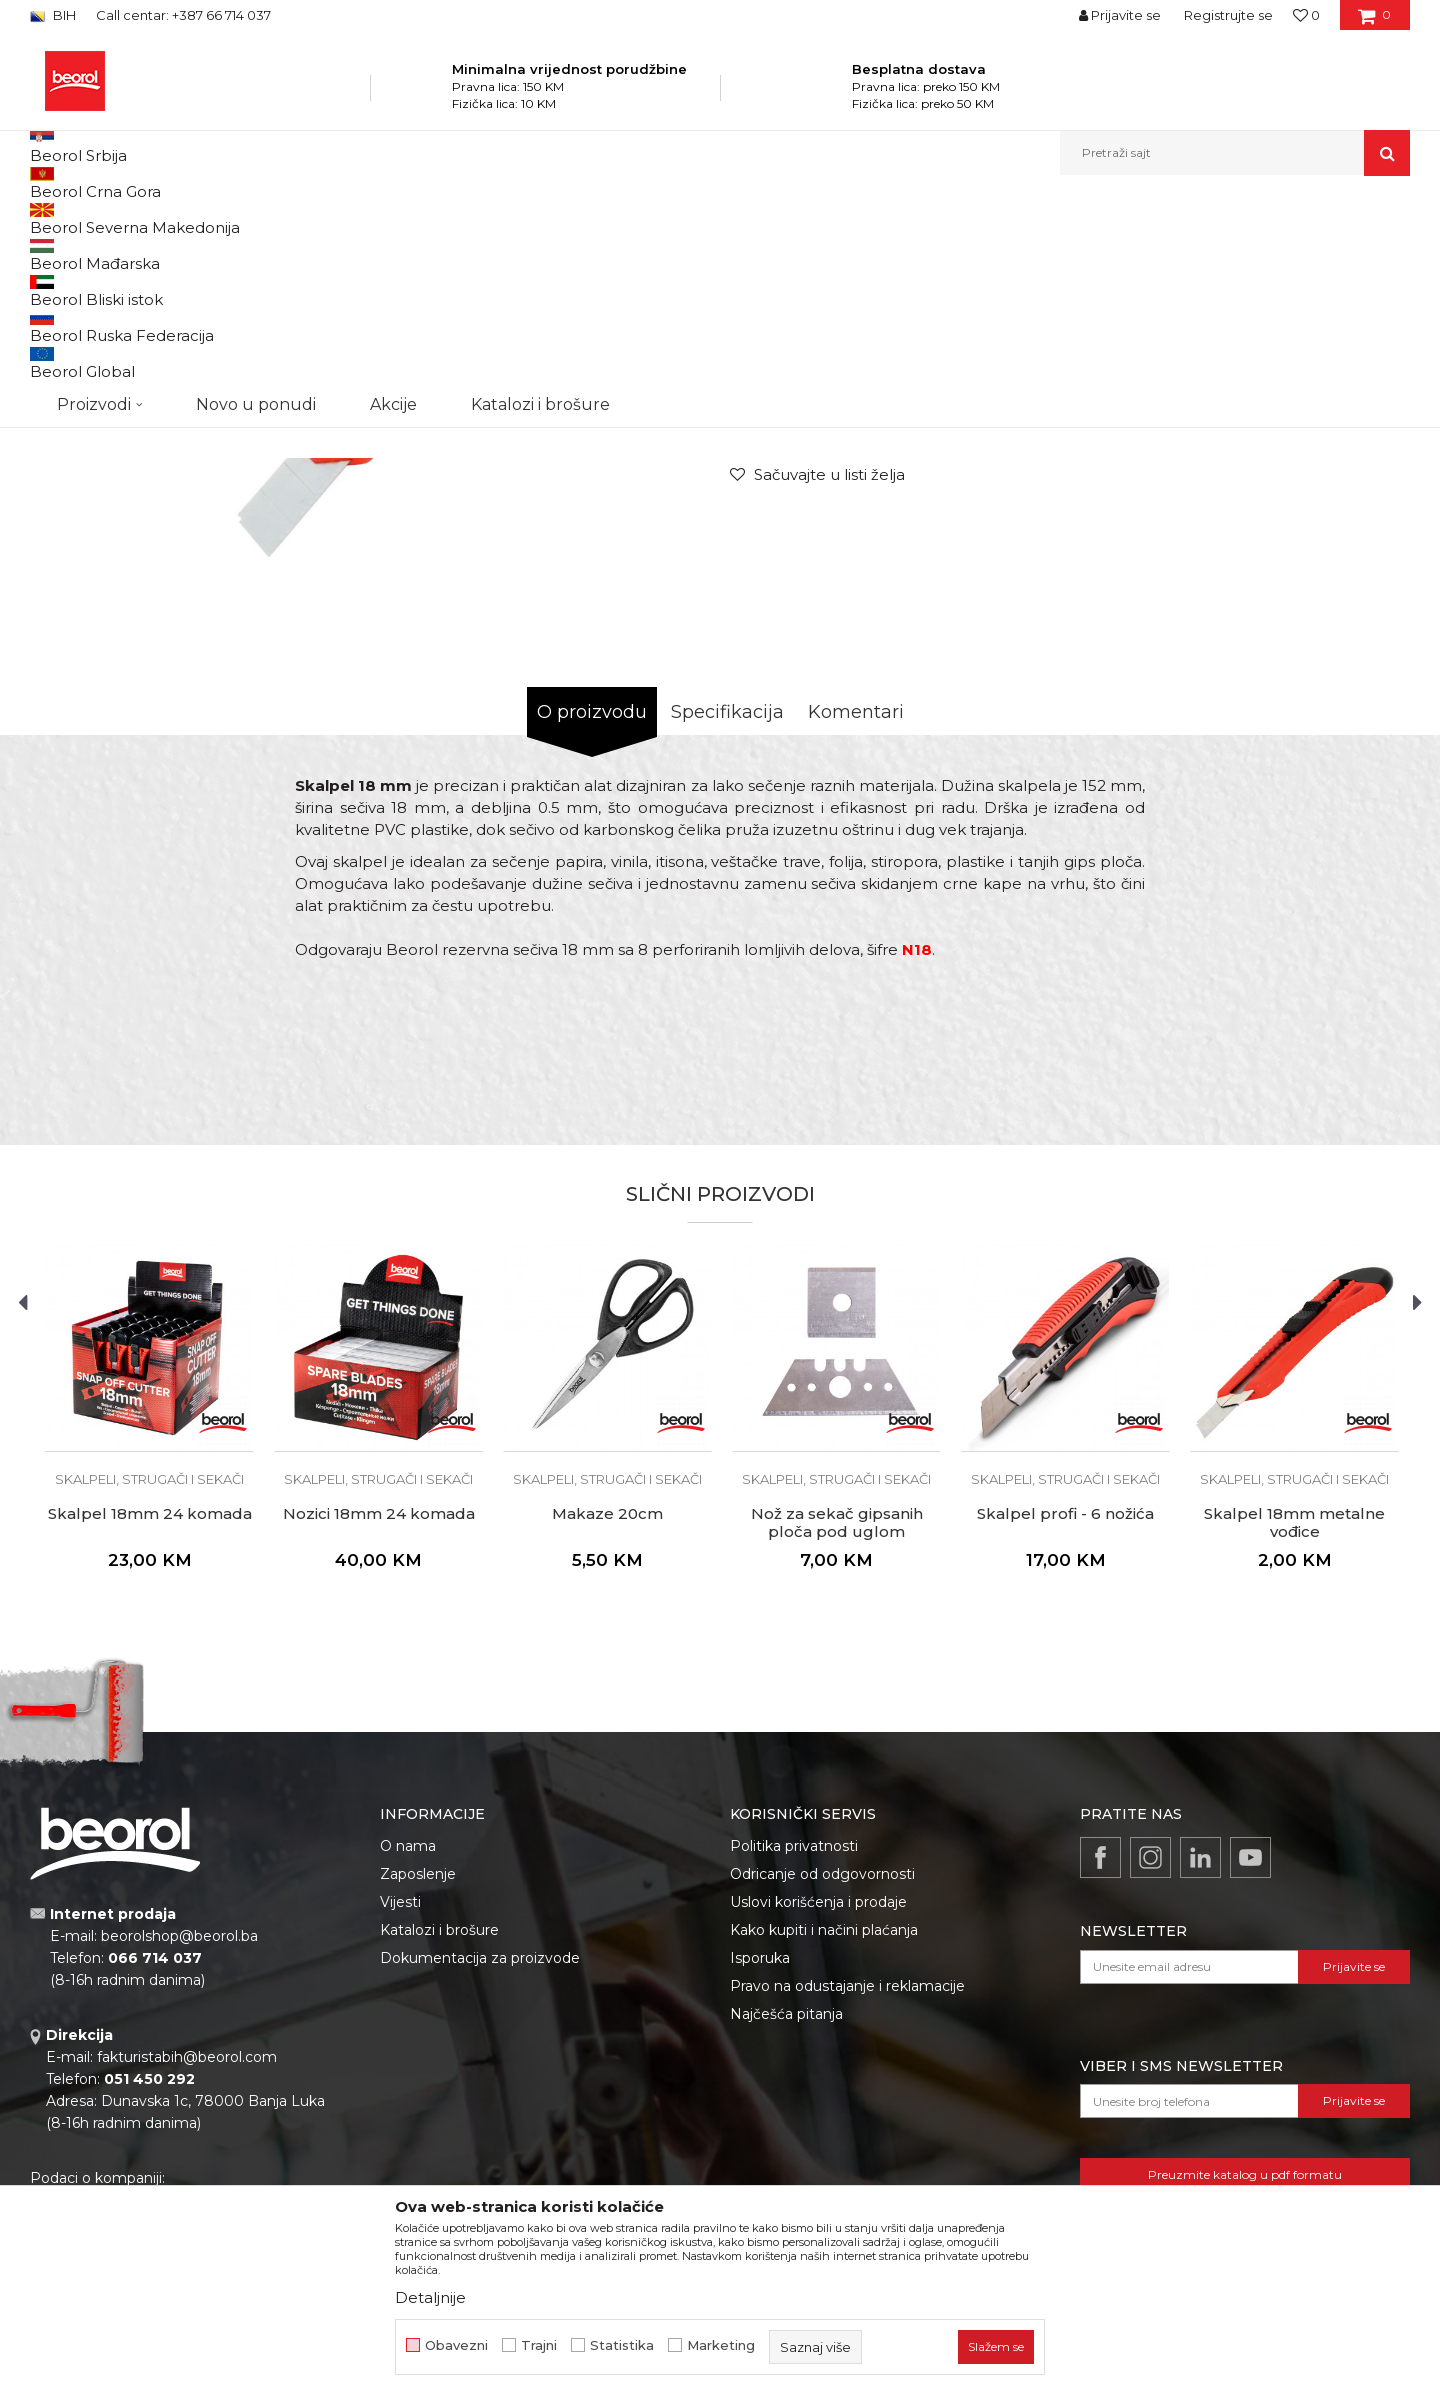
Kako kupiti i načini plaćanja (824, 2136)
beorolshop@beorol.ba (179, 2142)
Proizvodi (228, 218)
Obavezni (456, 2345)
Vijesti (400, 2108)
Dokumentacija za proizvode (480, 2164)
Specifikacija (727, 918)
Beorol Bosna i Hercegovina (108, 218)
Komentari (856, 918)
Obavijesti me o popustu (1329, 556)
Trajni (539, 2345)
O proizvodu (592, 918)
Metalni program (319, 218)
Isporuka (760, 2164)
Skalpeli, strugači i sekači (454, 218)
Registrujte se (1228, 15)
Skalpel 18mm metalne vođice (1294, 1729)
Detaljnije (430, 2297)
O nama (408, 2052)
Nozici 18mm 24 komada (379, 1720)
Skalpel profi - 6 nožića (1065, 1720)
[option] (116, 341)
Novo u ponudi (256, 152)
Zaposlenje (418, 2080)
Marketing (721, 2345)
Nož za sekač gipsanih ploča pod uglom (837, 1729)
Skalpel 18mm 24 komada (150, 1720)
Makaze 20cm (607, 1720)
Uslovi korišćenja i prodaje (818, 2108)
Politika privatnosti (794, 2052)
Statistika (622, 2345)
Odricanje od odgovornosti (822, 2080)
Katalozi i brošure (439, 2136)
